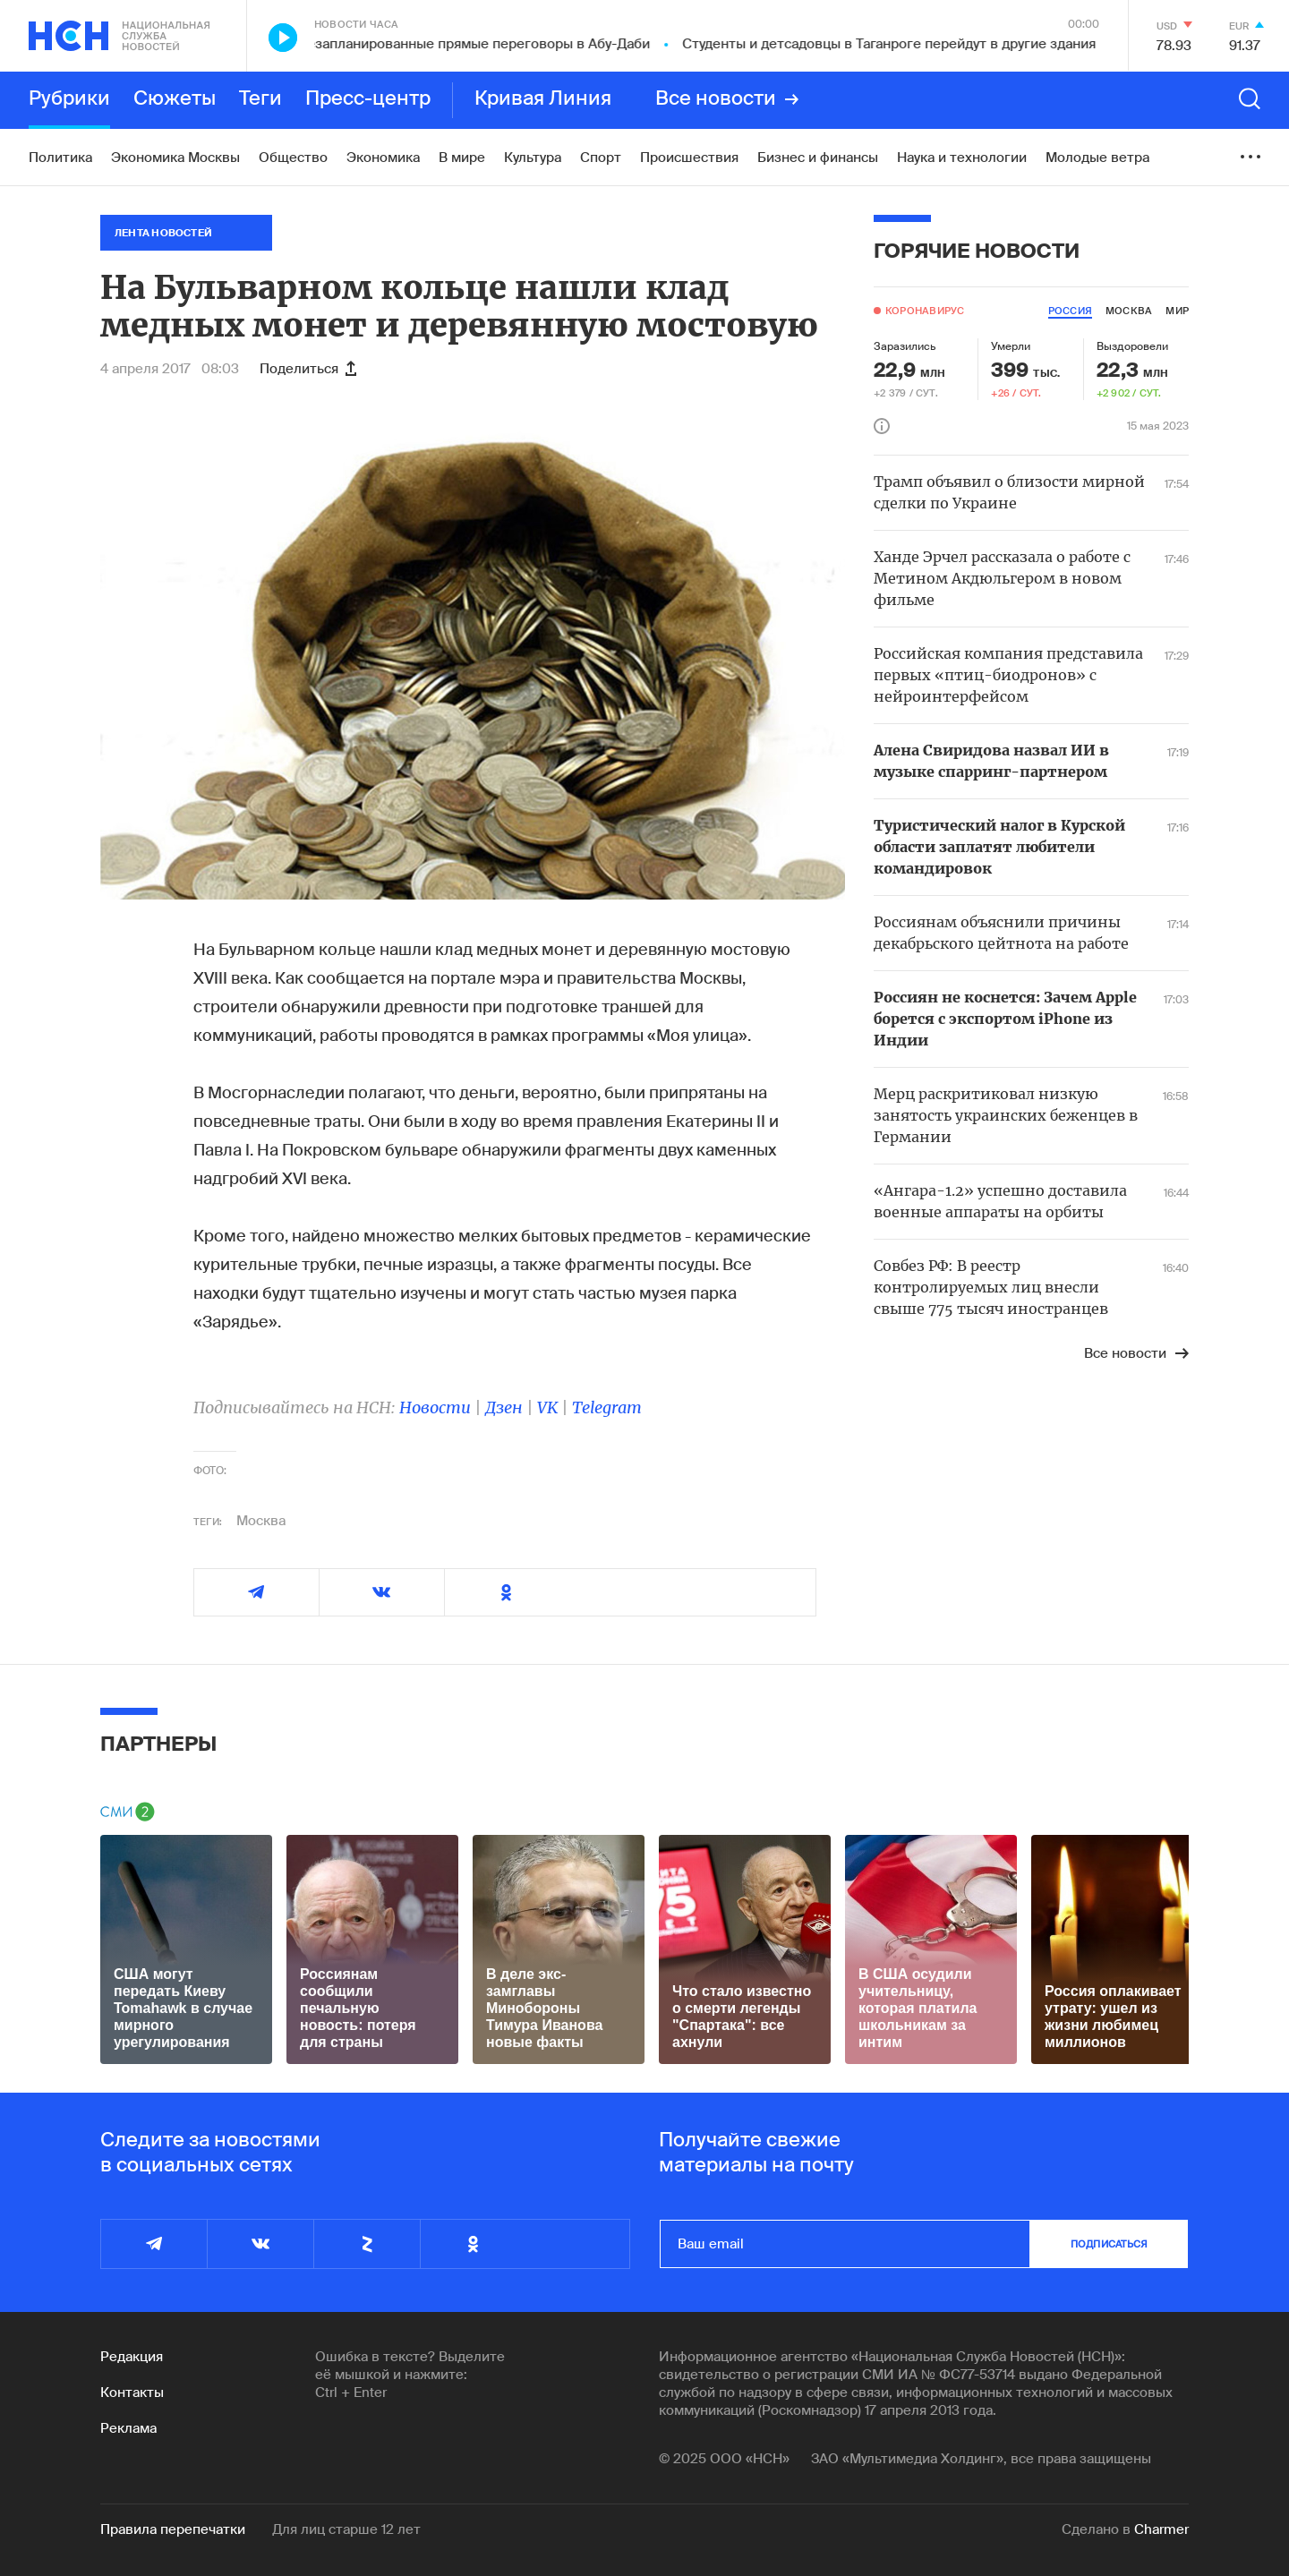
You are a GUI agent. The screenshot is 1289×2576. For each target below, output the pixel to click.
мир (1177, 310)
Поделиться (308, 369)
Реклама (128, 2428)
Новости (435, 1407)
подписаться (1109, 2244)
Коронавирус (924, 310)
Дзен (504, 1407)
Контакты (132, 2392)
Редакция (131, 2357)
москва (1128, 310)
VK (547, 1407)
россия (1070, 310)
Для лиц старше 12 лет (346, 2529)
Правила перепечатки (172, 2529)
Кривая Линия (542, 99)
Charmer (1161, 2529)
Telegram (607, 1407)
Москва (261, 1521)
